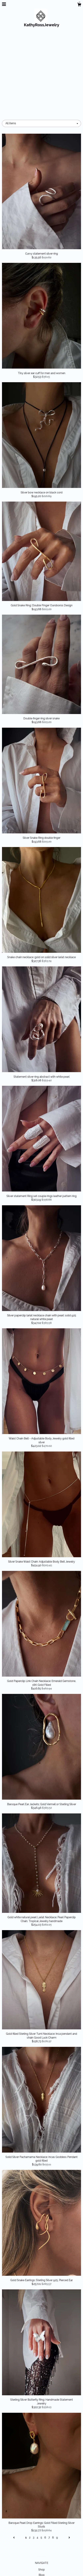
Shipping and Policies (42, 2503)
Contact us (41, 2508)
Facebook (41, 2530)
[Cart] (79, 4)
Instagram (41, 2536)
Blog (41, 2492)
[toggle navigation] (4, 4)
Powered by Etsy (41, 2569)
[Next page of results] (69, 2455)
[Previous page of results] (14, 2455)
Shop (41, 2487)
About (41, 2498)
